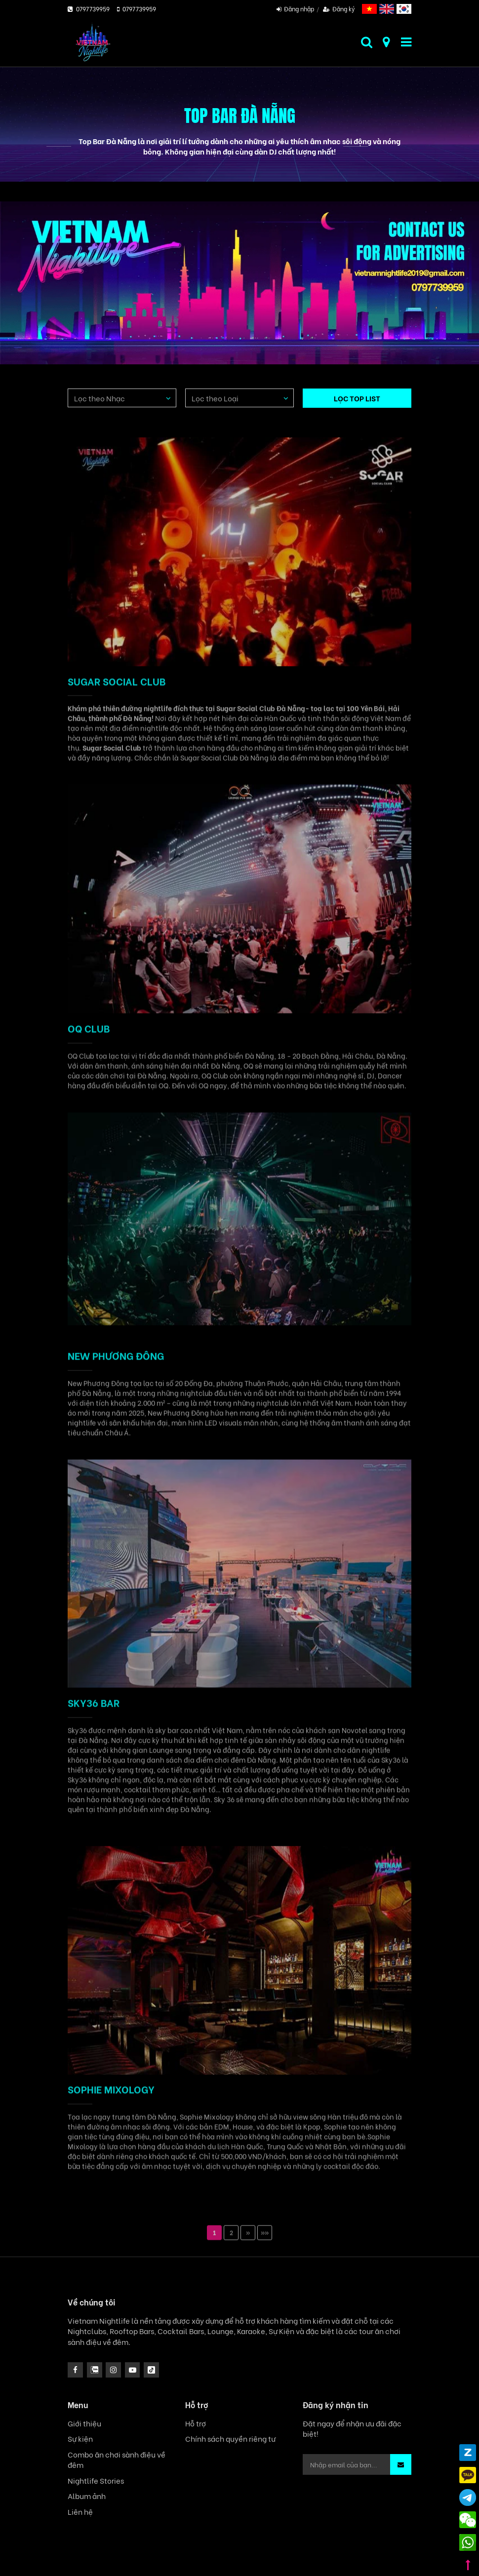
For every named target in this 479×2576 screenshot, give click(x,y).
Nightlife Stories (96, 2480)
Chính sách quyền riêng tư (230, 2438)
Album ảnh (87, 2496)
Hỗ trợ (195, 2423)
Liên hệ (80, 2511)
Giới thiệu (84, 2423)
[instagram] (94, 2370)
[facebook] (75, 2370)
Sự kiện (80, 2438)
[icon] (113, 2370)
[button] (400, 2464)
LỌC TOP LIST (357, 397)
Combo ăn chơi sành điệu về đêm (116, 2459)
